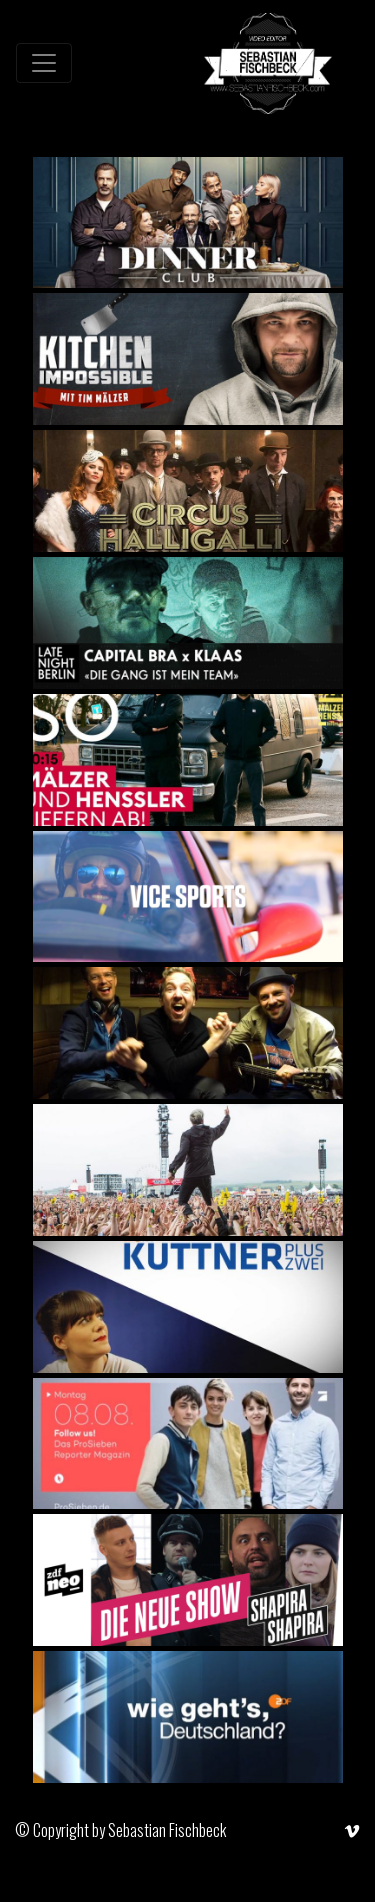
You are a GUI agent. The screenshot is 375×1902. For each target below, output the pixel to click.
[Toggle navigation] (44, 63)
